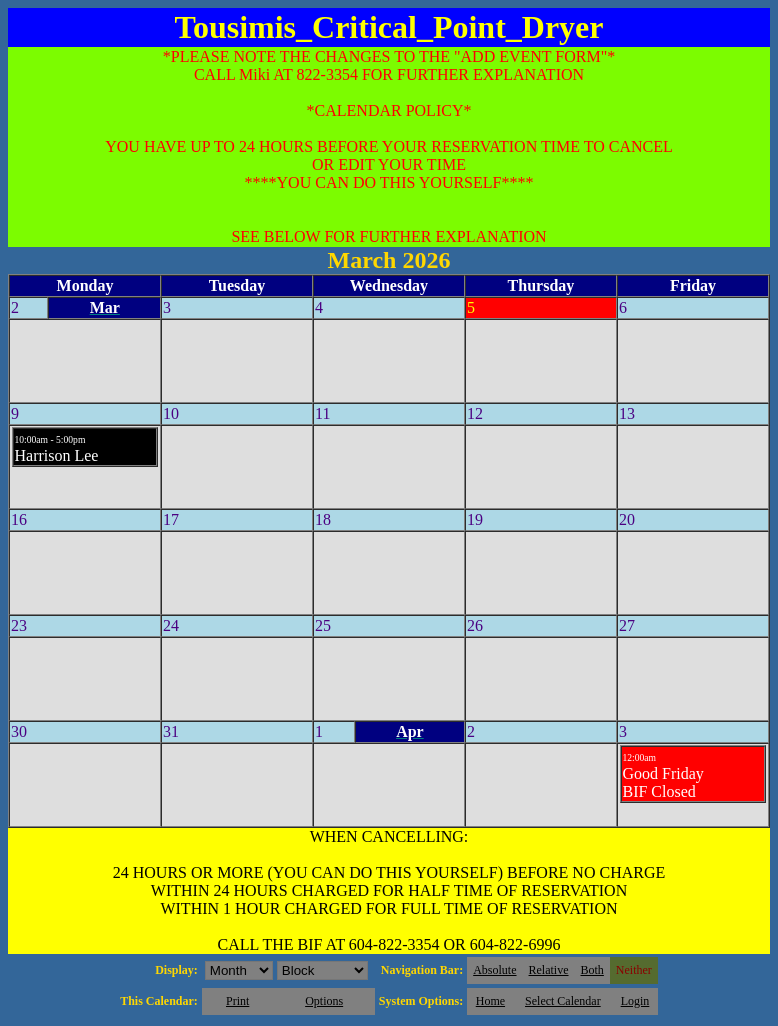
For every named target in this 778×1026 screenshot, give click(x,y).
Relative (549, 970)
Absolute (494, 970)
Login (635, 1001)
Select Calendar (563, 1001)
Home (490, 1001)
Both (592, 970)
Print (237, 1001)
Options (324, 1001)
